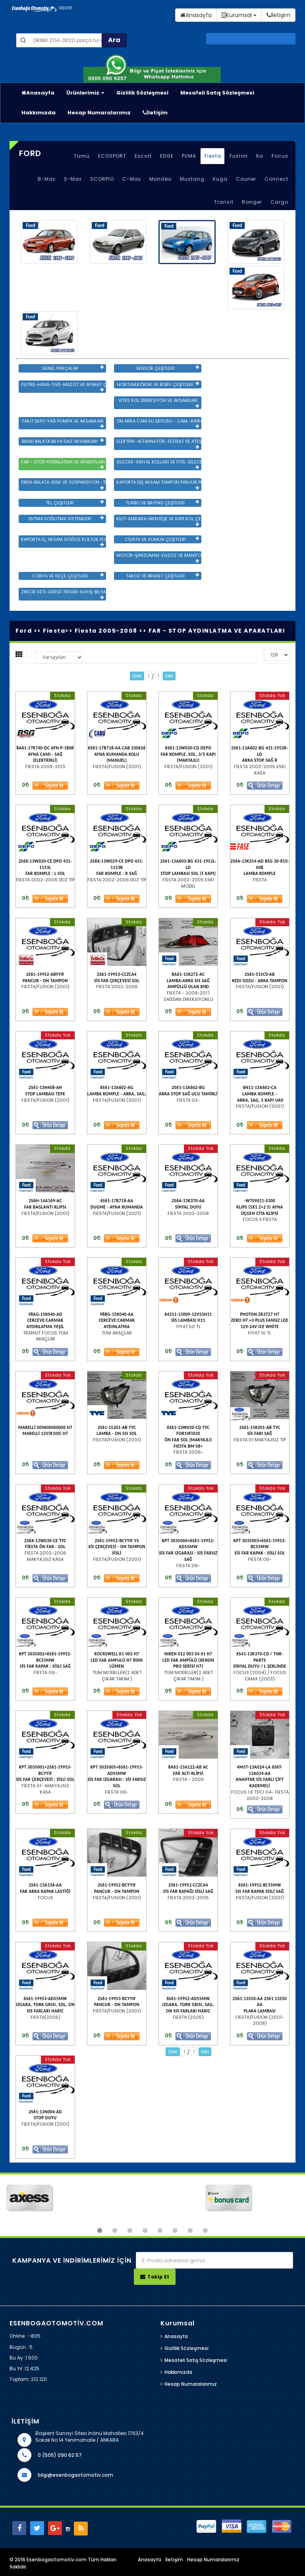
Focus (280, 156)
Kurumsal (239, 15)
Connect (276, 179)
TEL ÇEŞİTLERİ (75, 503)
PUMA (189, 156)
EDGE (167, 156)
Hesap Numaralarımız (99, 112)
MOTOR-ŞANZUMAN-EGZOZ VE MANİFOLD (158, 557)
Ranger (252, 202)
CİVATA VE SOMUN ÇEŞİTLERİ (162, 539)
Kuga (220, 179)
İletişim (155, 112)
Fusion (239, 156)
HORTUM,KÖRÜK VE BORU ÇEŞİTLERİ (158, 384)
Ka (259, 156)
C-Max (131, 179)
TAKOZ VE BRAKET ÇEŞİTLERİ (162, 576)
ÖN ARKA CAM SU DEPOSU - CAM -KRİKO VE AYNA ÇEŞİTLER (158, 423)
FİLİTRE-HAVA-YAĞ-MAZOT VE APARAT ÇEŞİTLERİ (63, 386)
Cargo (279, 202)
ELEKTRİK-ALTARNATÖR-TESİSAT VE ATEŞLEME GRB (158, 443)
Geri (137, 675)
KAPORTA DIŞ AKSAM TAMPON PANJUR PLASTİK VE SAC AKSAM (158, 484)
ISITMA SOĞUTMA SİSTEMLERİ (66, 519)
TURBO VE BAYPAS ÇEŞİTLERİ (162, 503)
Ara (114, 39)
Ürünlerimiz (85, 93)
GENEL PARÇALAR (73, 368)
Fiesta (213, 156)
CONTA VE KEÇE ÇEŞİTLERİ (68, 576)
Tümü (82, 156)
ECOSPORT (112, 156)
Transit (224, 202)
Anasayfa (37, 93)
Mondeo (160, 179)
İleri (169, 675)
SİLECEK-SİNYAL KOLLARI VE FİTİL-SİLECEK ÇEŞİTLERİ (158, 464)
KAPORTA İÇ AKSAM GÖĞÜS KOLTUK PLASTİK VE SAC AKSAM (63, 541)
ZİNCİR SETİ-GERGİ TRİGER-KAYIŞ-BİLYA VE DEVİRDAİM (63, 594)
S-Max (73, 179)
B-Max (47, 179)
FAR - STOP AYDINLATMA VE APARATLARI (63, 464)
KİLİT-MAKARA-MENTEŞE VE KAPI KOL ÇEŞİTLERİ (158, 521)
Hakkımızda (38, 112)
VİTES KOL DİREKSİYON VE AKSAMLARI (158, 402)
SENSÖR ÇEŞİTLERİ (167, 368)
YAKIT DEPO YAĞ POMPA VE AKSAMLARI (62, 423)
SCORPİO (102, 179)
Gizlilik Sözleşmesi (142, 93)
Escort (143, 156)
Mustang (192, 179)
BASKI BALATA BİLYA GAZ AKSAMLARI (63, 441)
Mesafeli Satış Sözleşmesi (217, 93)
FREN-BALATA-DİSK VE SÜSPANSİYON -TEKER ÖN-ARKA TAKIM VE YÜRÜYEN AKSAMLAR (63, 484)
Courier (246, 179)
